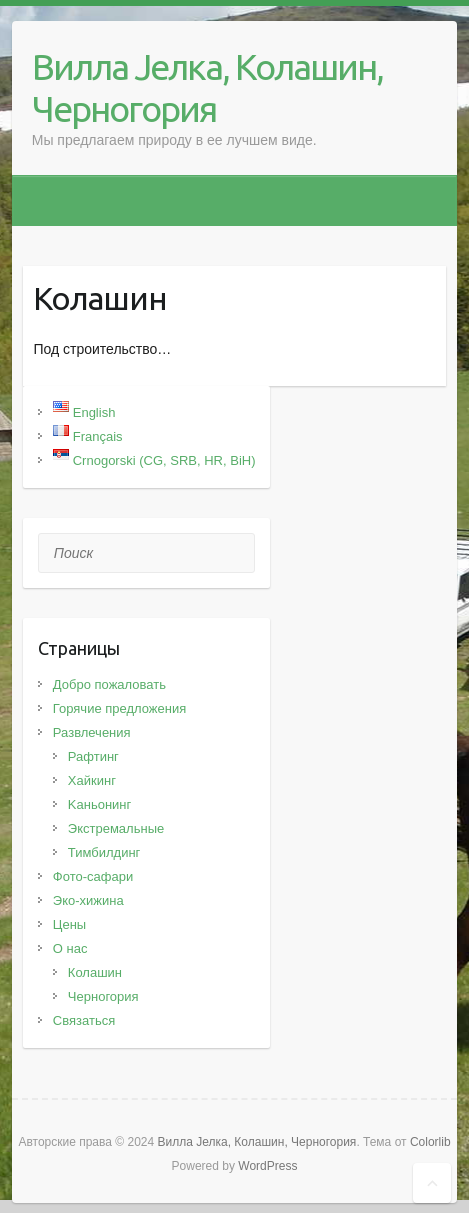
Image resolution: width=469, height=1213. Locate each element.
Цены (69, 924)
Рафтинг (93, 756)
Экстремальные (116, 828)
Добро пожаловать (109, 684)
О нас (70, 948)
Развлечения (92, 732)
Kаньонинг (99, 804)
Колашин (95, 972)
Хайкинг (92, 780)
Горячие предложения (119, 708)
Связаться (84, 1020)
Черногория (103, 996)
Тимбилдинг (104, 852)
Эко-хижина (88, 900)
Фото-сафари (93, 876)
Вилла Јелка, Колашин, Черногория (207, 87)
